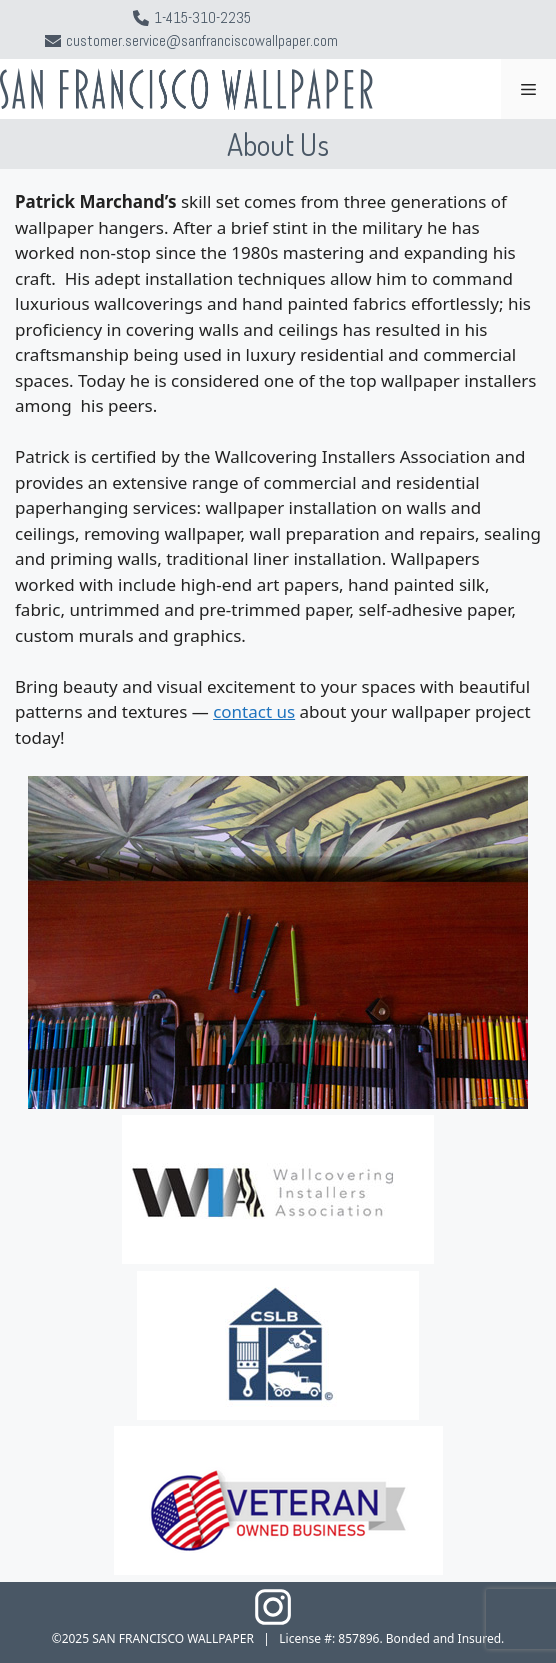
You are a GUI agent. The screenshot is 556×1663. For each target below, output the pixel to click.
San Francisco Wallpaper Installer (206, 79)
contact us (254, 711)
